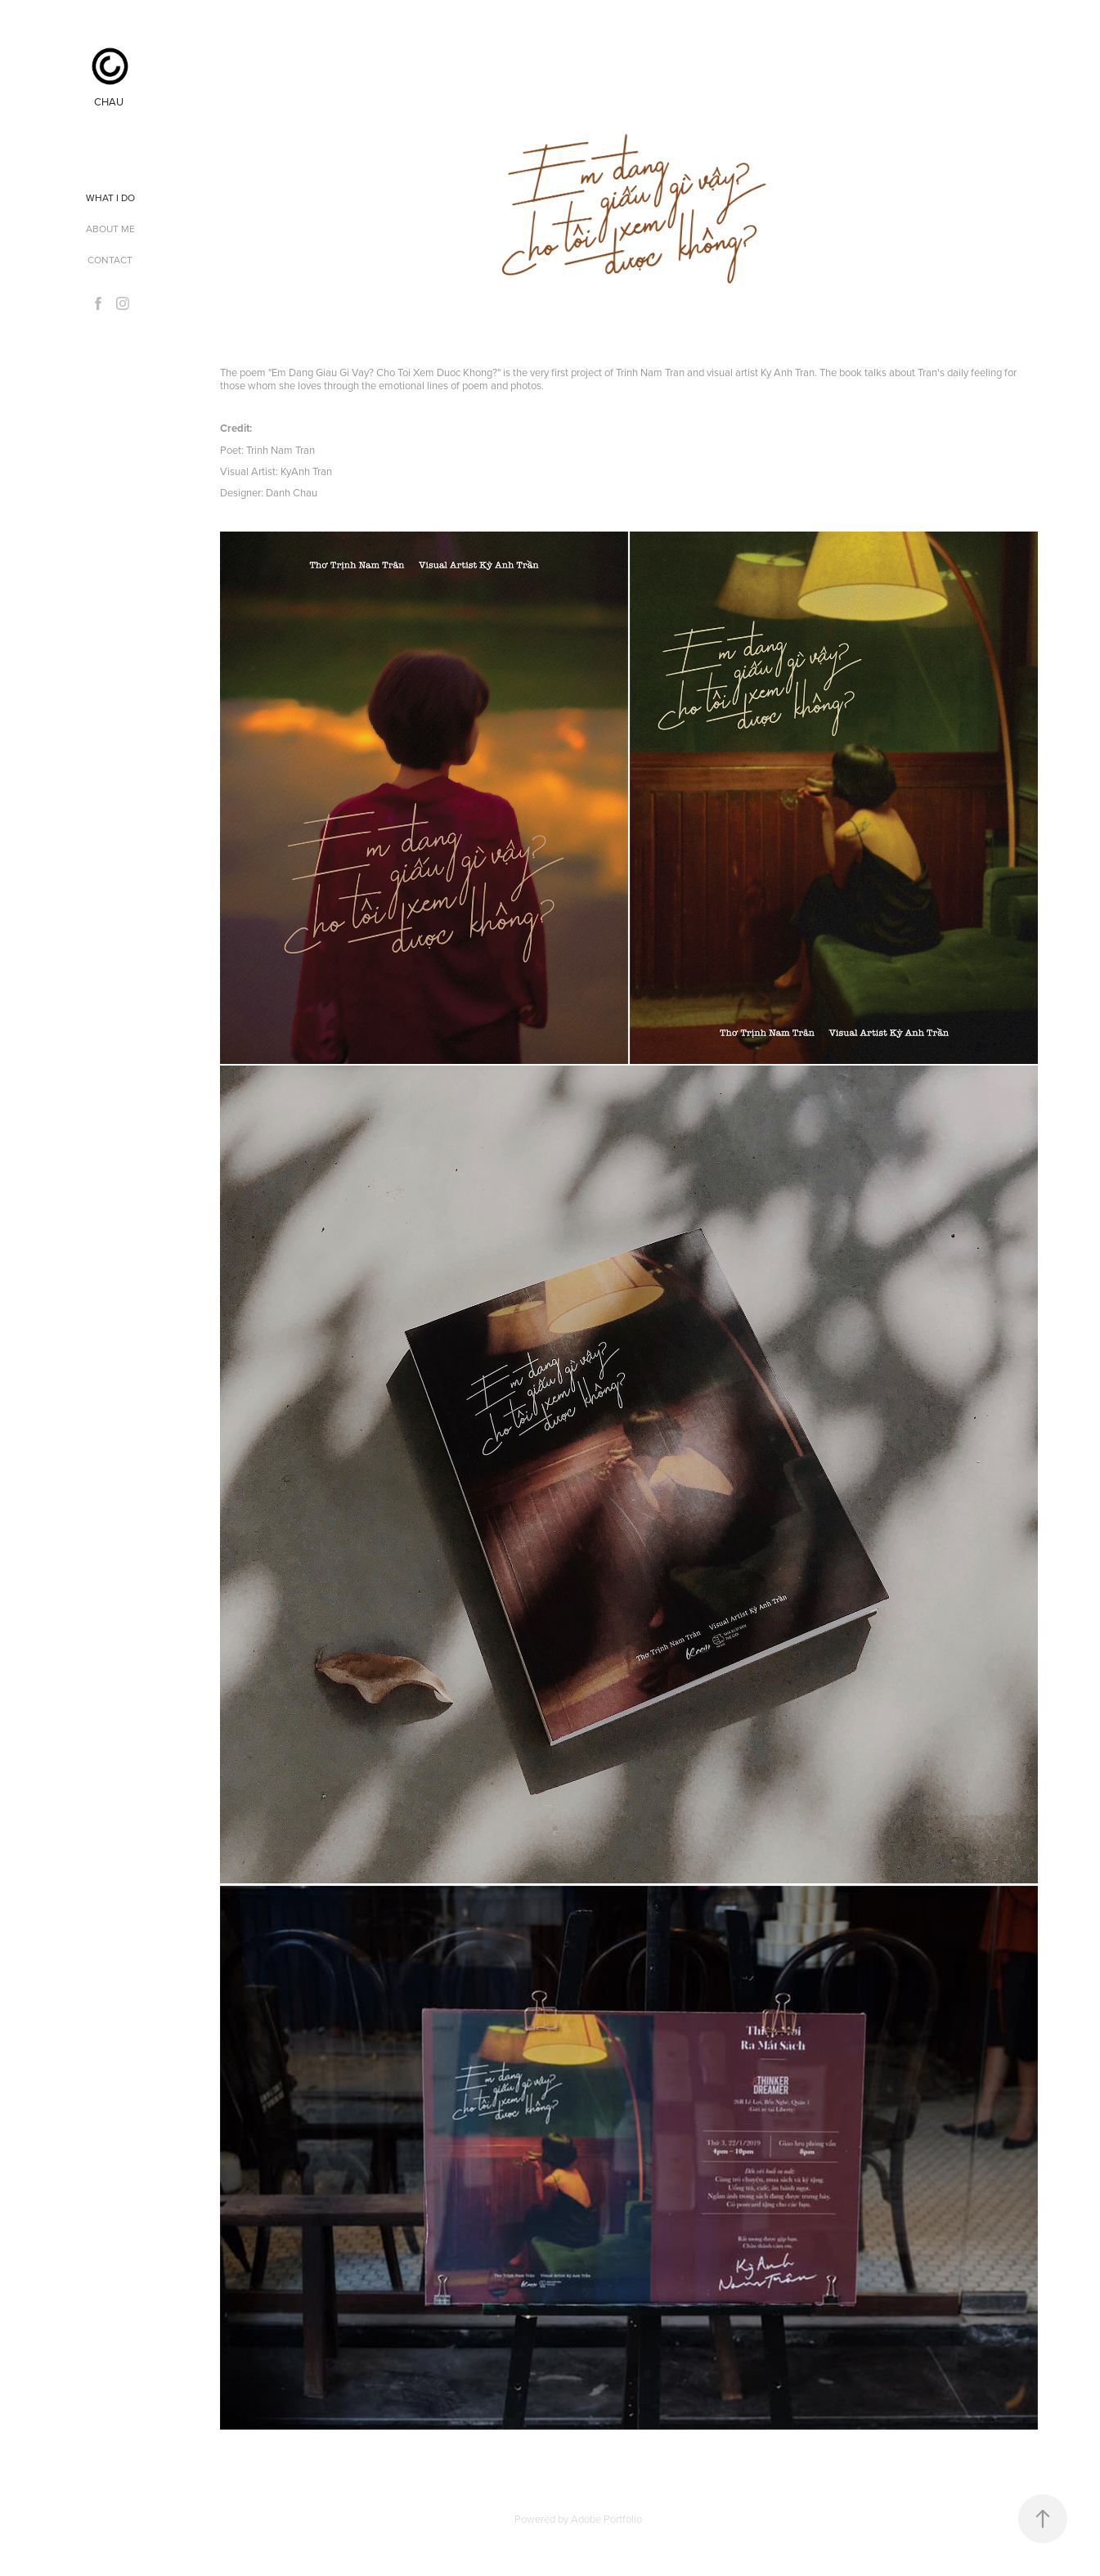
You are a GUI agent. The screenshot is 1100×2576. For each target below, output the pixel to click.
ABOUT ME (110, 229)
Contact (110, 260)
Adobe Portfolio (606, 2518)
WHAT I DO (110, 197)
